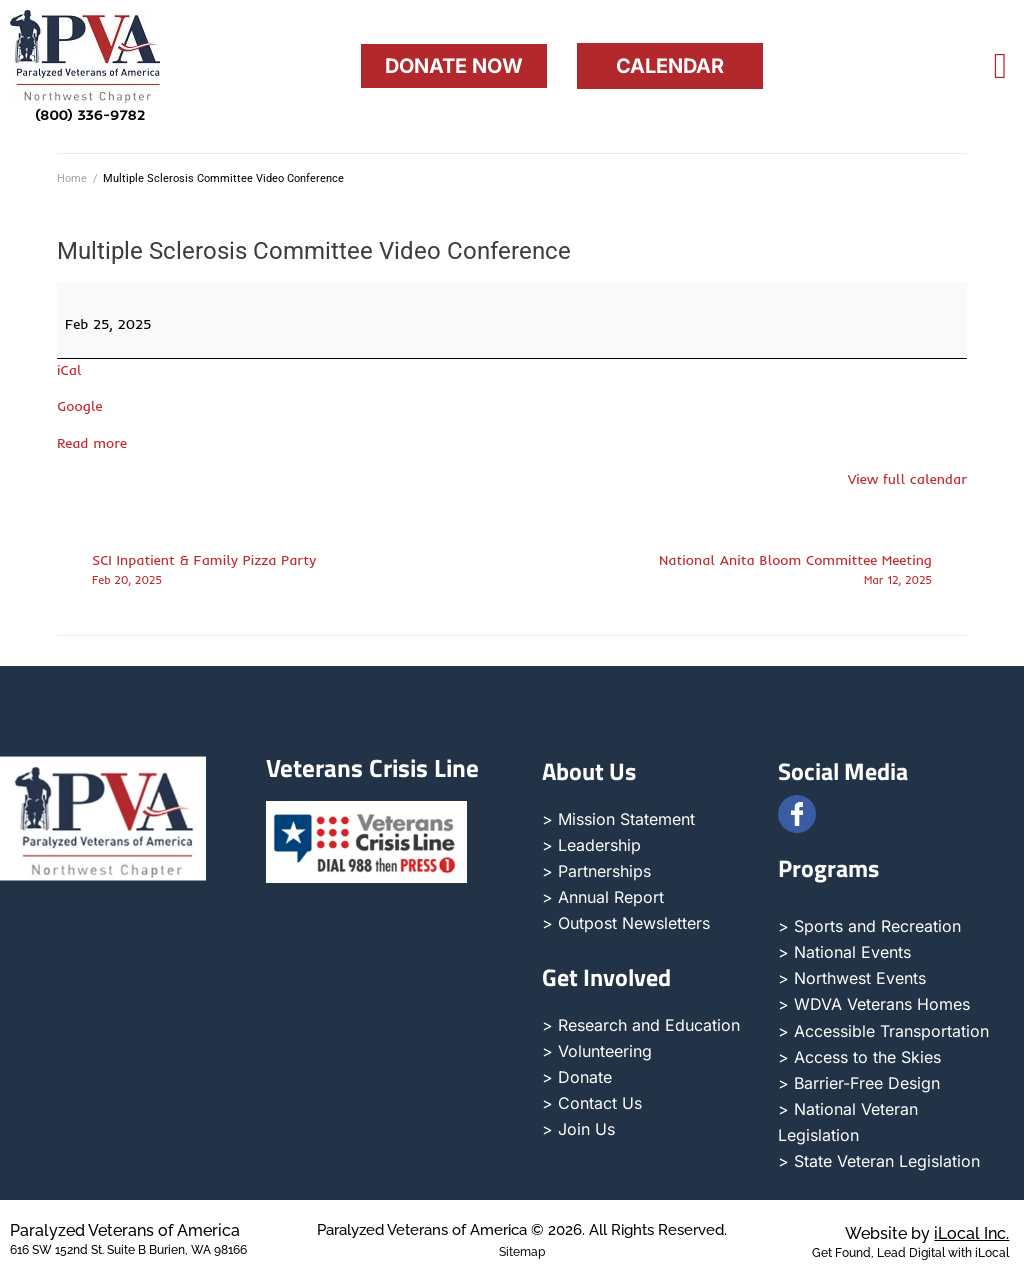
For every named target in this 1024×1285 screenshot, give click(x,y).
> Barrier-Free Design (859, 1083)
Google (80, 406)
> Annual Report (603, 897)
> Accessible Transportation (883, 1031)
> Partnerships (596, 871)
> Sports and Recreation (869, 926)
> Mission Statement (618, 819)
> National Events (844, 952)
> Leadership (591, 845)
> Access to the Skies (859, 1057)
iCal (69, 370)
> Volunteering (597, 1051)
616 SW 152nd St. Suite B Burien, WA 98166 (128, 1250)
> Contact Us (592, 1103)
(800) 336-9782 (90, 115)
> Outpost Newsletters (626, 923)
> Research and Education (641, 1025)
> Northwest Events (852, 978)
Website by (927, 1233)
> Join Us (578, 1129)
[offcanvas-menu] (1000, 66)
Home (72, 178)
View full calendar (907, 479)
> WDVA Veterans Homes (874, 1004)
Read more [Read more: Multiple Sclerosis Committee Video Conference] (92, 443)
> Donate (577, 1077)
